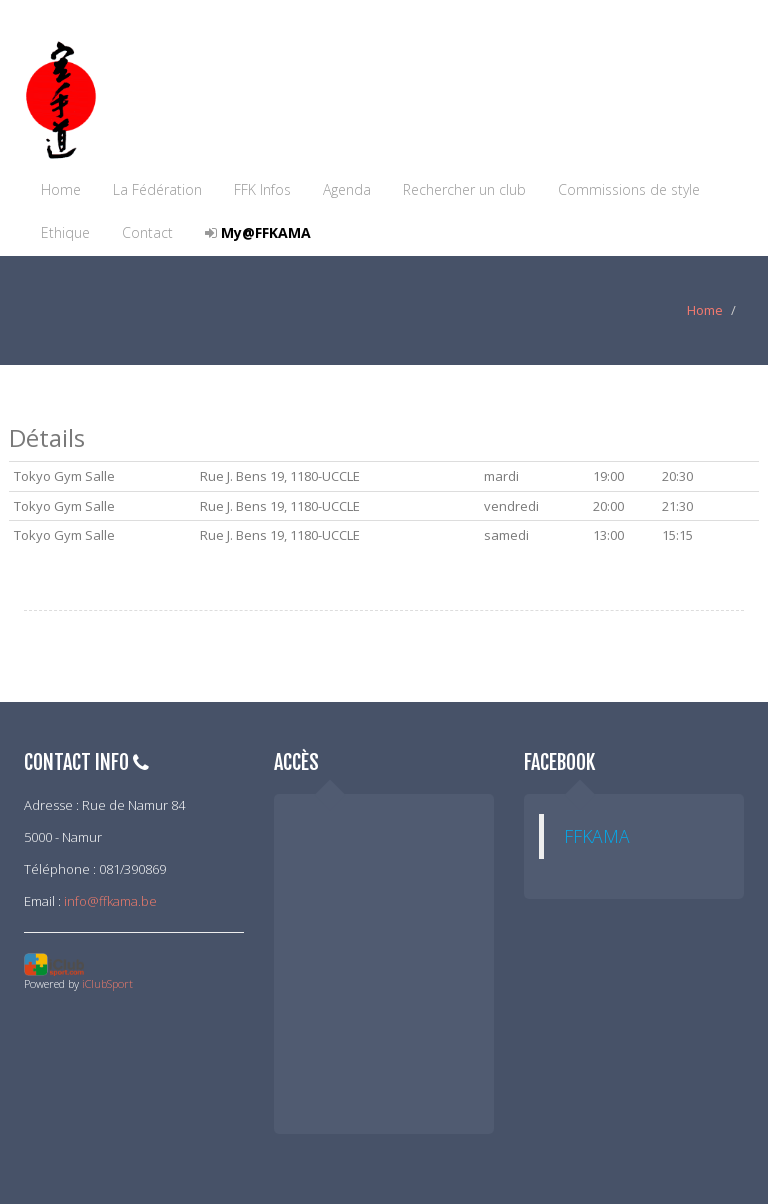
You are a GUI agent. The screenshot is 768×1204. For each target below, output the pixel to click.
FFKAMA (597, 836)
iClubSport (107, 983)
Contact (147, 232)
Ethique (65, 232)
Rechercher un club (464, 189)
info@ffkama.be (110, 901)
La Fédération (157, 189)
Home (61, 189)
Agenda (347, 189)
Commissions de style (629, 189)
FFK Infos (262, 189)
